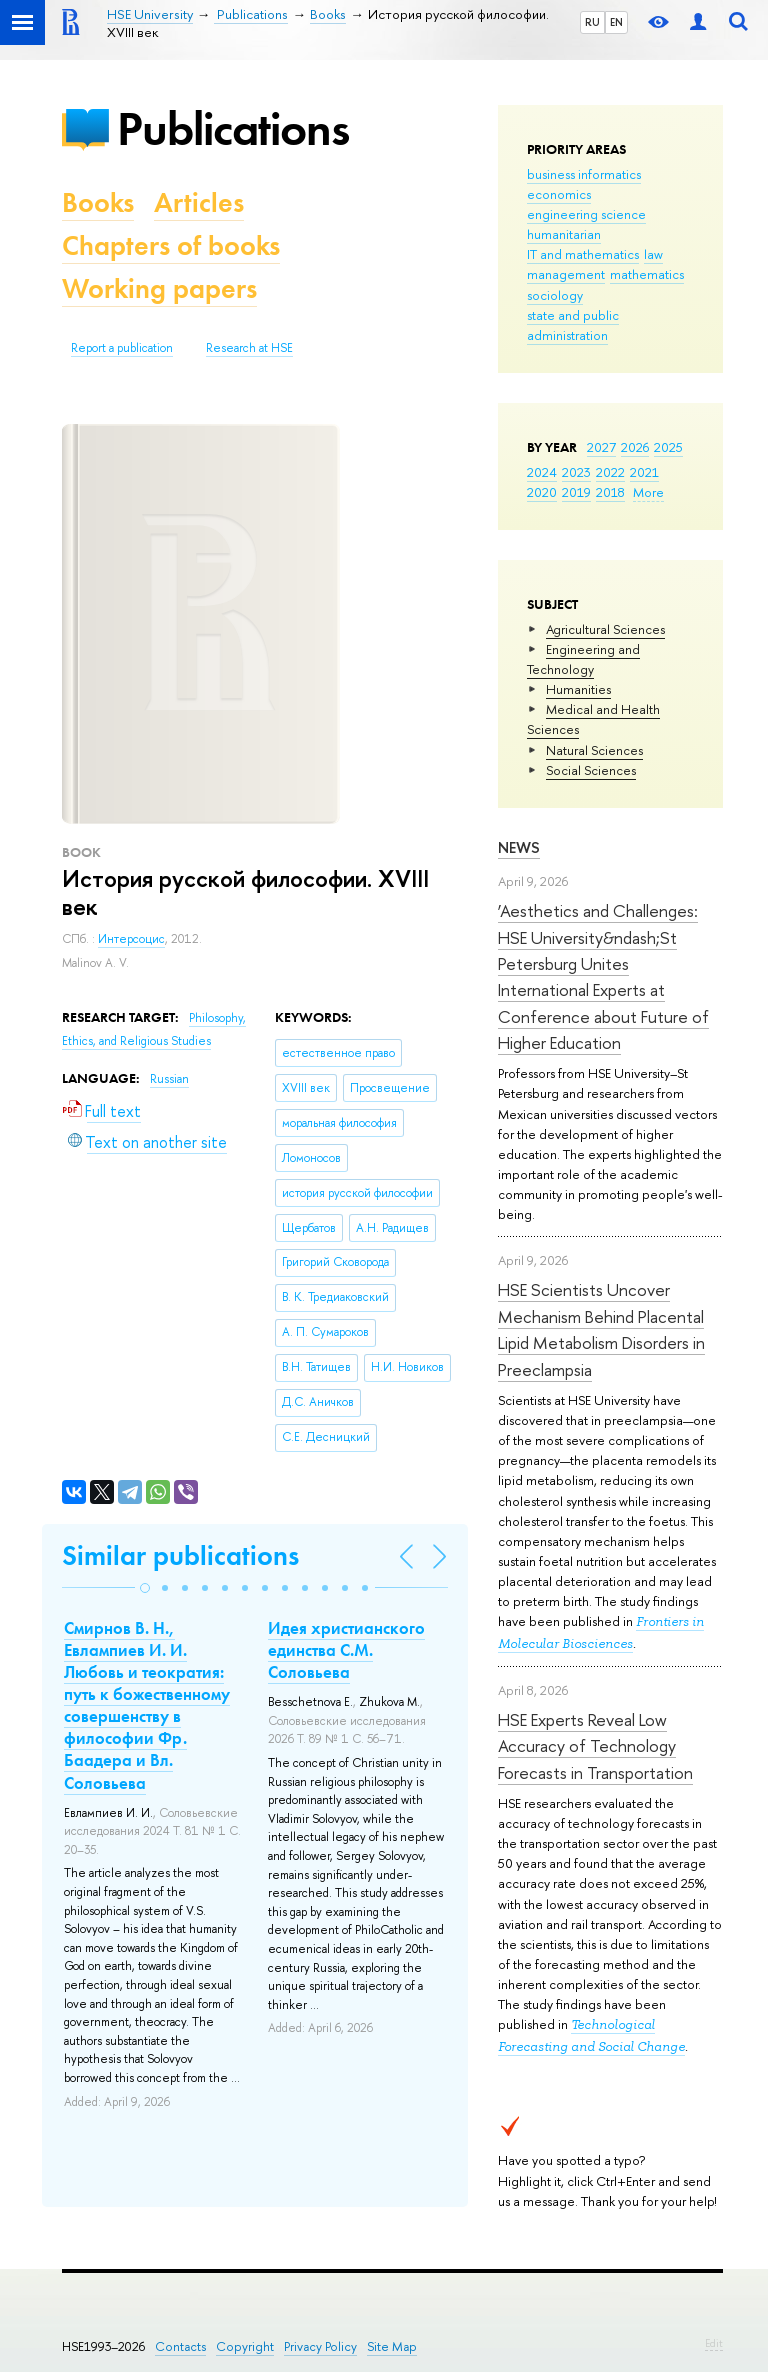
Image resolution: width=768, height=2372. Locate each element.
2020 (542, 492)
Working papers (159, 288)
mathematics (647, 274)
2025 (668, 447)
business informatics (584, 174)
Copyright (245, 2346)
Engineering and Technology (583, 659)
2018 (610, 492)
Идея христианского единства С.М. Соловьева (346, 1650)
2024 (542, 472)
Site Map (392, 2346)
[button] (145, 1588)
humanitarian (564, 234)
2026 (635, 447)
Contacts (180, 2346)
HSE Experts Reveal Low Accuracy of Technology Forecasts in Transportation (595, 1746)
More (648, 492)
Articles (199, 202)
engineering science (586, 214)
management (566, 274)
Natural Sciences (594, 750)
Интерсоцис (131, 939)
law (653, 254)
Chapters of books (171, 245)
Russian (169, 1079)
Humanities (578, 689)
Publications (233, 128)
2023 (576, 472)
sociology (555, 295)
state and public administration (573, 325)
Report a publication (122, 348)
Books (98, 202)
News (519, 847)
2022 (610, 472)
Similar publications (180, 1555)
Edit (714, 2343)
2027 (601, 447)
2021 (644, 472)
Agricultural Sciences (605, 629)
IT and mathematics (583, 254)
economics (559, 194)
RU (592, 22)
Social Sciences (591, 770)
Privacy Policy (320, 2346)
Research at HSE (249, 348)
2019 (576, 492)
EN (616, 22)
